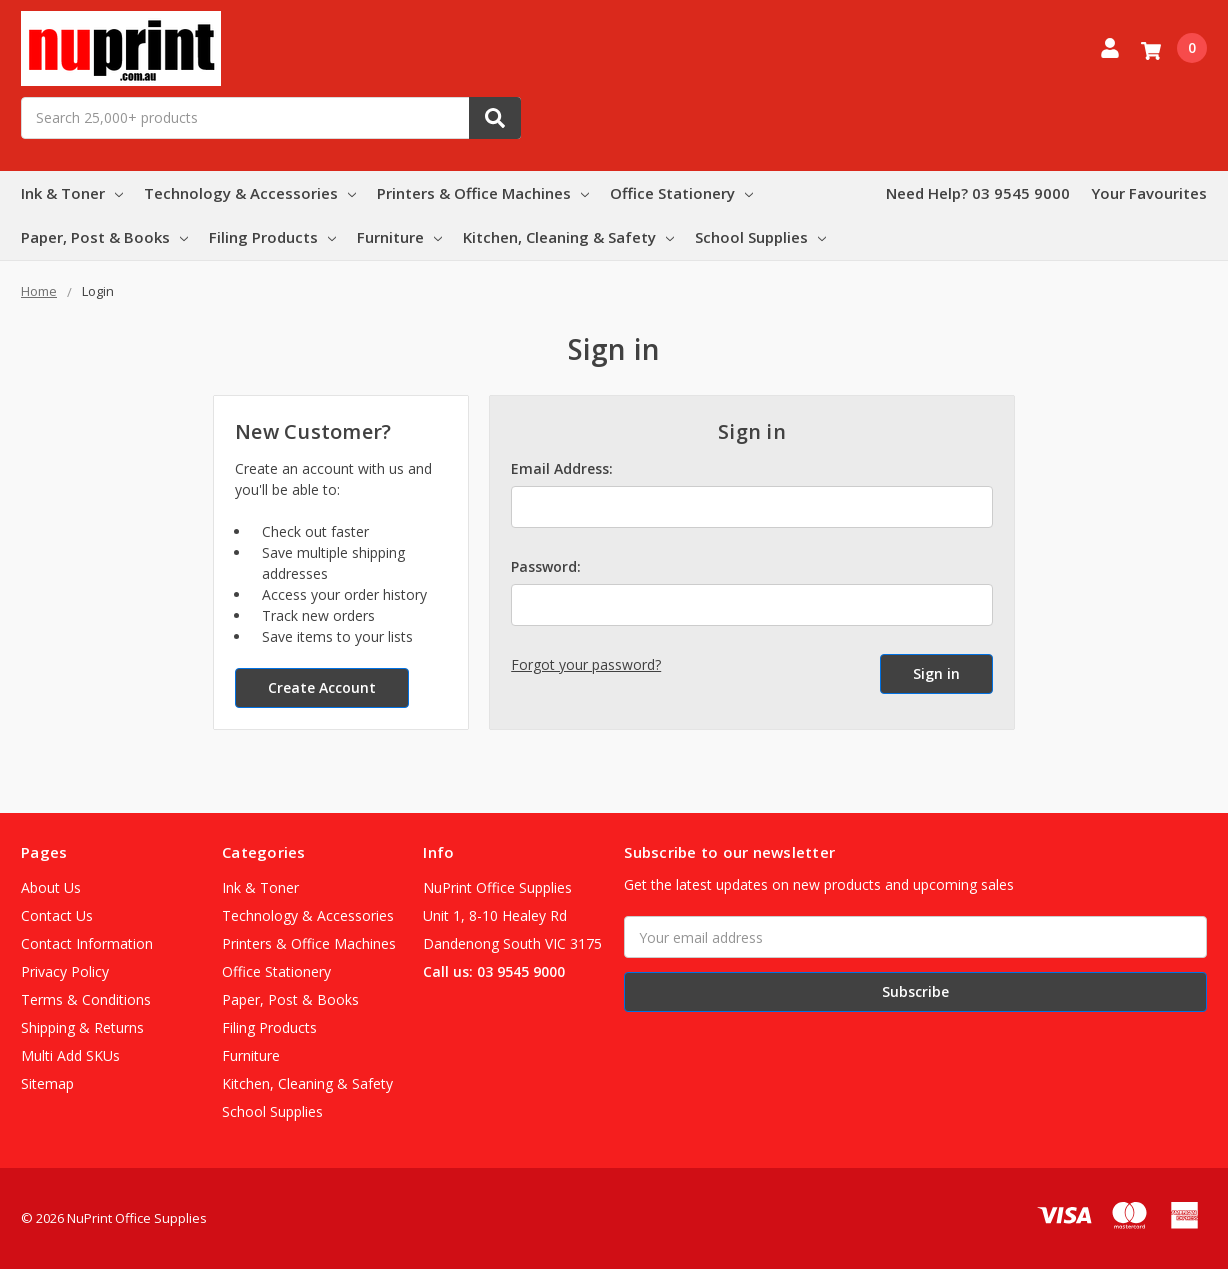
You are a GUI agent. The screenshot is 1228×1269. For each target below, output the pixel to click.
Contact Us (57, 915)
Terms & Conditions (86, 999)
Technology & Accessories (250, 193)
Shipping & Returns (82, 1027)
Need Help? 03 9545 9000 (978, 193)
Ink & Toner (72, 193)
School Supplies (760, 237)
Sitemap (47, 1083)
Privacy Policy (65, 971)
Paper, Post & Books (104, 237)
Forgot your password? (586, 664)
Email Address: (562, 468)
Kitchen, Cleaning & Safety (568, 237)
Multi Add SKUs (70, 1055)
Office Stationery (681, 193)
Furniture (399, 237)
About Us (51, 887)
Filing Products (272, 237)
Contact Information (87, 943)
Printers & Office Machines (483, 193)
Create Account (322, 687)
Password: (546, 566)
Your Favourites (1149, 193)
